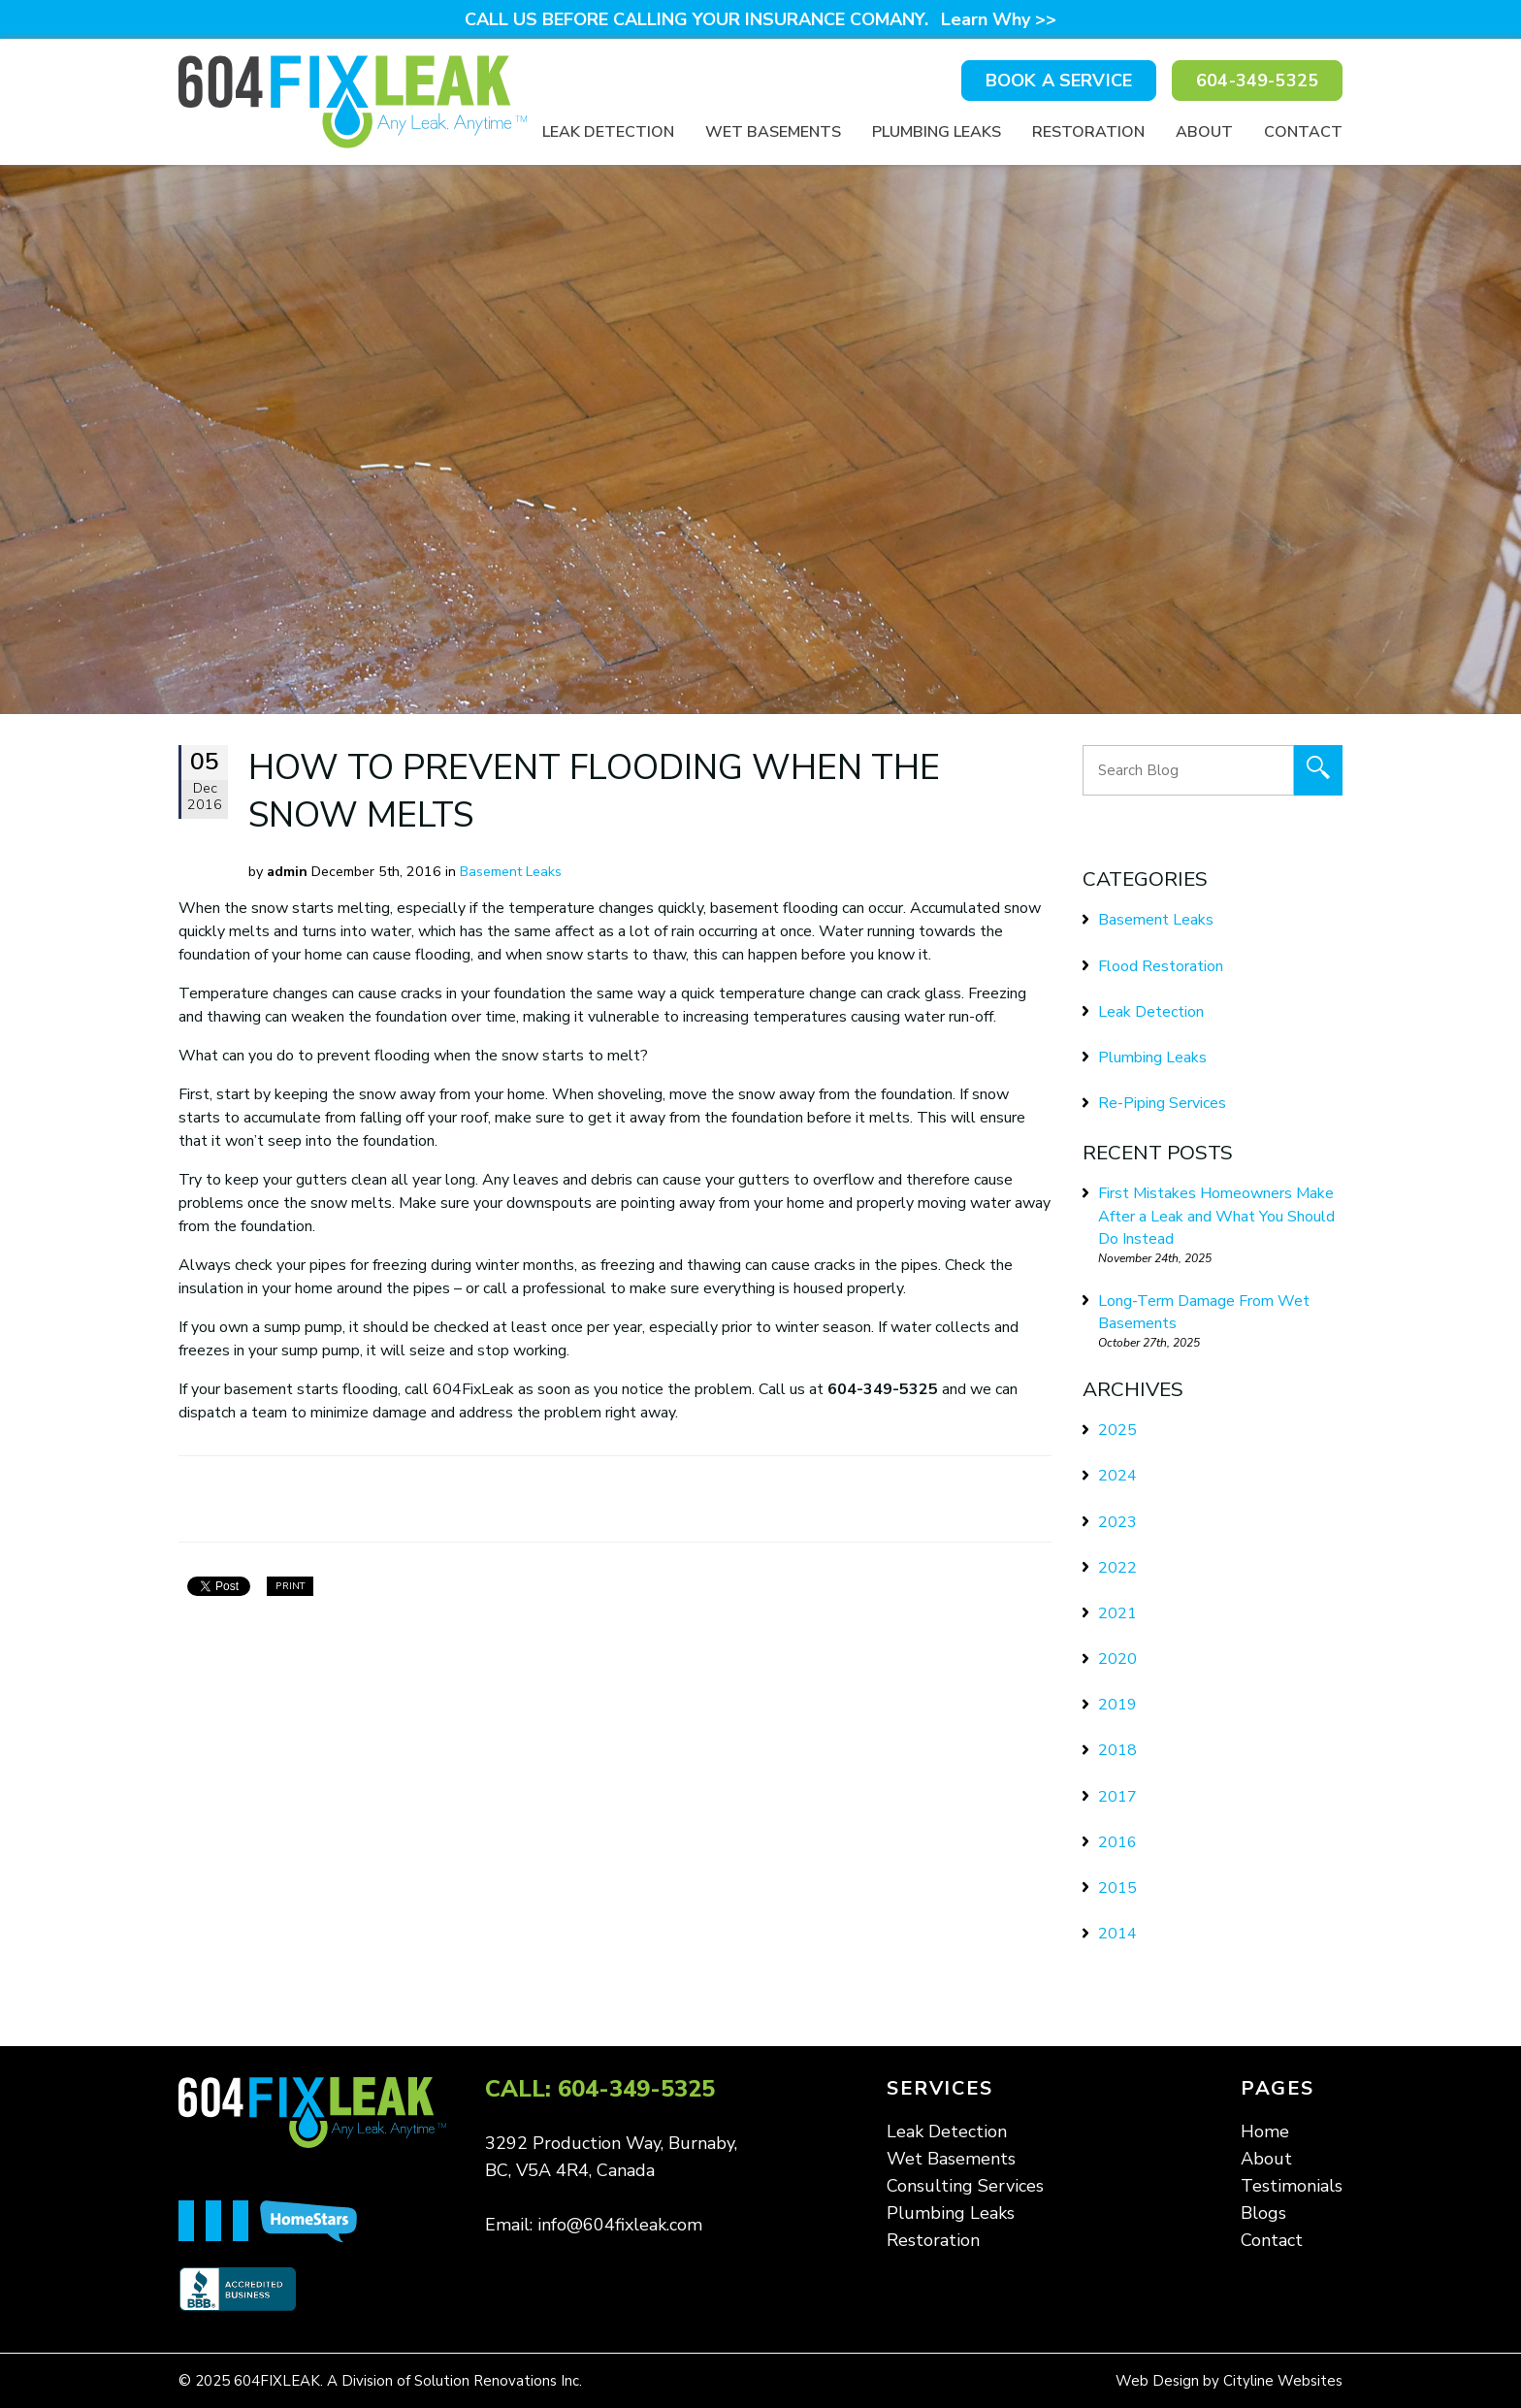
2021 (1117, 1613)
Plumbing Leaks (936, 132)
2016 (1117, 1842)
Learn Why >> (998, 19)
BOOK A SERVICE (1059, 80)
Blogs (1263, 2213)
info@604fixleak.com (619, 2224)
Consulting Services (965, 2185)
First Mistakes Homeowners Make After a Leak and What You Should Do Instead (1216, 1216)
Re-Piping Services (1162, 1103)
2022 (1117, 1567)
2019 (1117, 1704)
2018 (1117, 1750)
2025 (1117, 1430)
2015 (1117, 1888)
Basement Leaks (511, 871)
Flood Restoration (1160, 966)
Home (1265, 2131)
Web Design (1157, 2381)
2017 (1117, 1796)
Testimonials (1292, 2185)
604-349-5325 (1257, 80)
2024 (1117, 1475)
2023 (1117, 1522)
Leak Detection (608, 132)
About (1204, 132)
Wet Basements (773, 132)
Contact (1303, 132)
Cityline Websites (1283, 2381)
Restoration (1088, 132)
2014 (1117, 1933)
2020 (1117, 1659)
